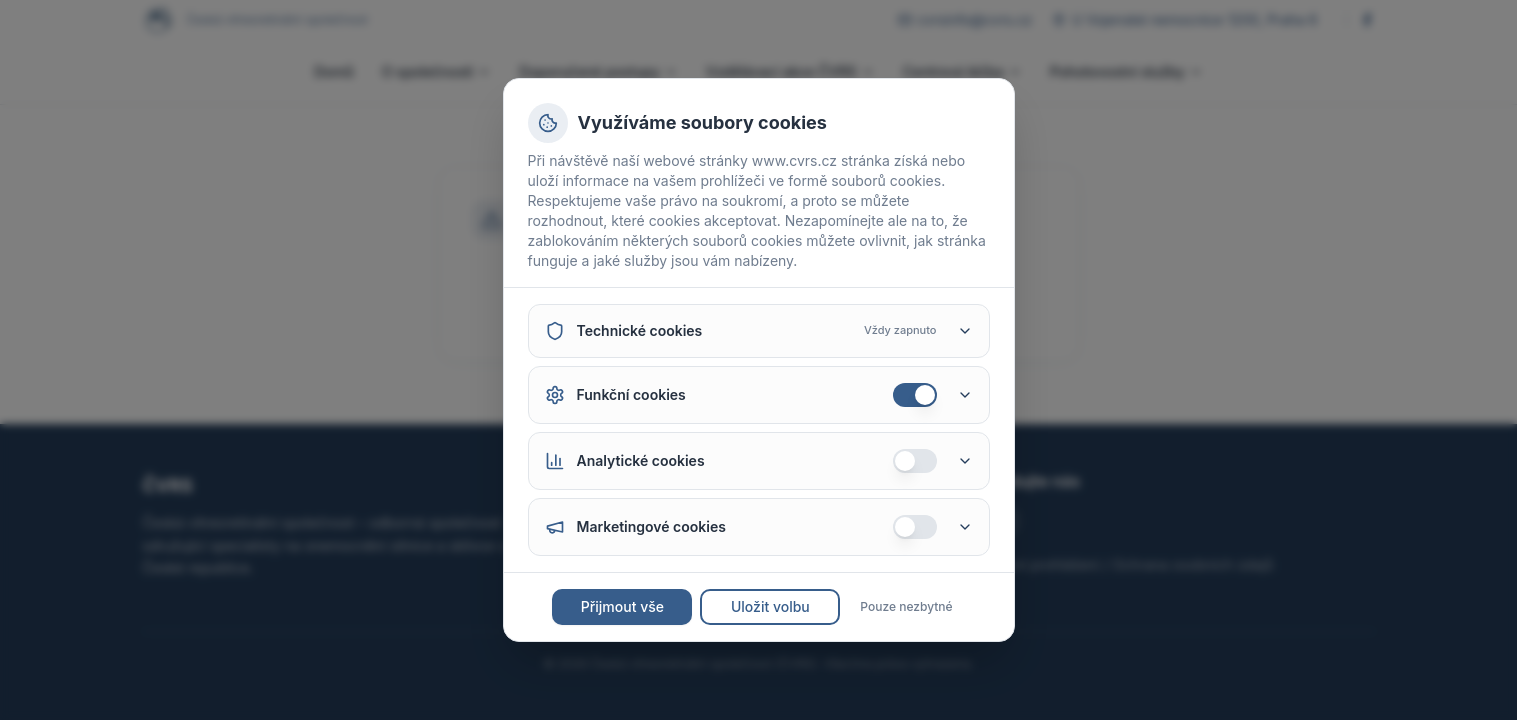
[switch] (915, 395)
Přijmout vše (622, 606)
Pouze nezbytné (906, 606)
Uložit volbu (770, 606)
